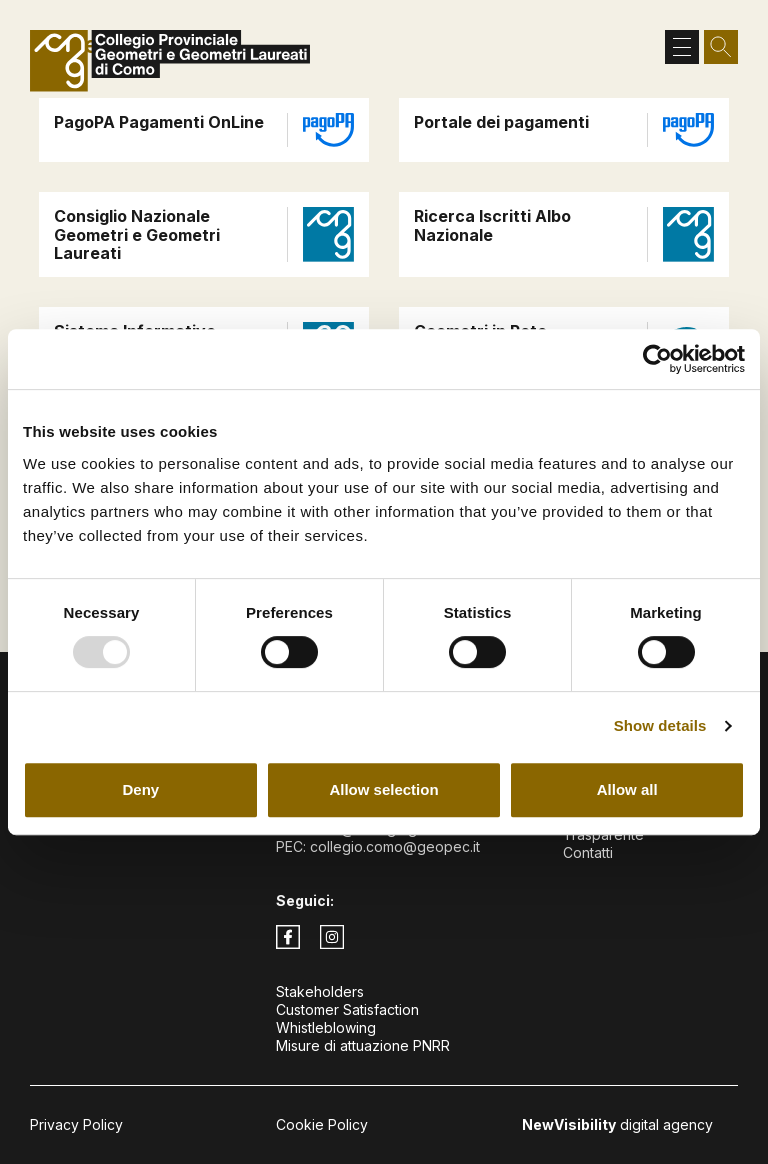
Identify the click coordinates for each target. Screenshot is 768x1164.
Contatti (588, 852)
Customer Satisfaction (347, 1009)
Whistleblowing (326, 1027)
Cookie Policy (322, 1124)
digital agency (617, 1124)
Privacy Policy (76, 1124)
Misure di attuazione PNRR (363, 1045)
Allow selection (383, 789)
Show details (660, 725)
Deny (140, 789)
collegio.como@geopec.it (395, 846)
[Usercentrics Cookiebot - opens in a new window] (657, 359)
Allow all (627, 789)
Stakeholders (320, 991)
